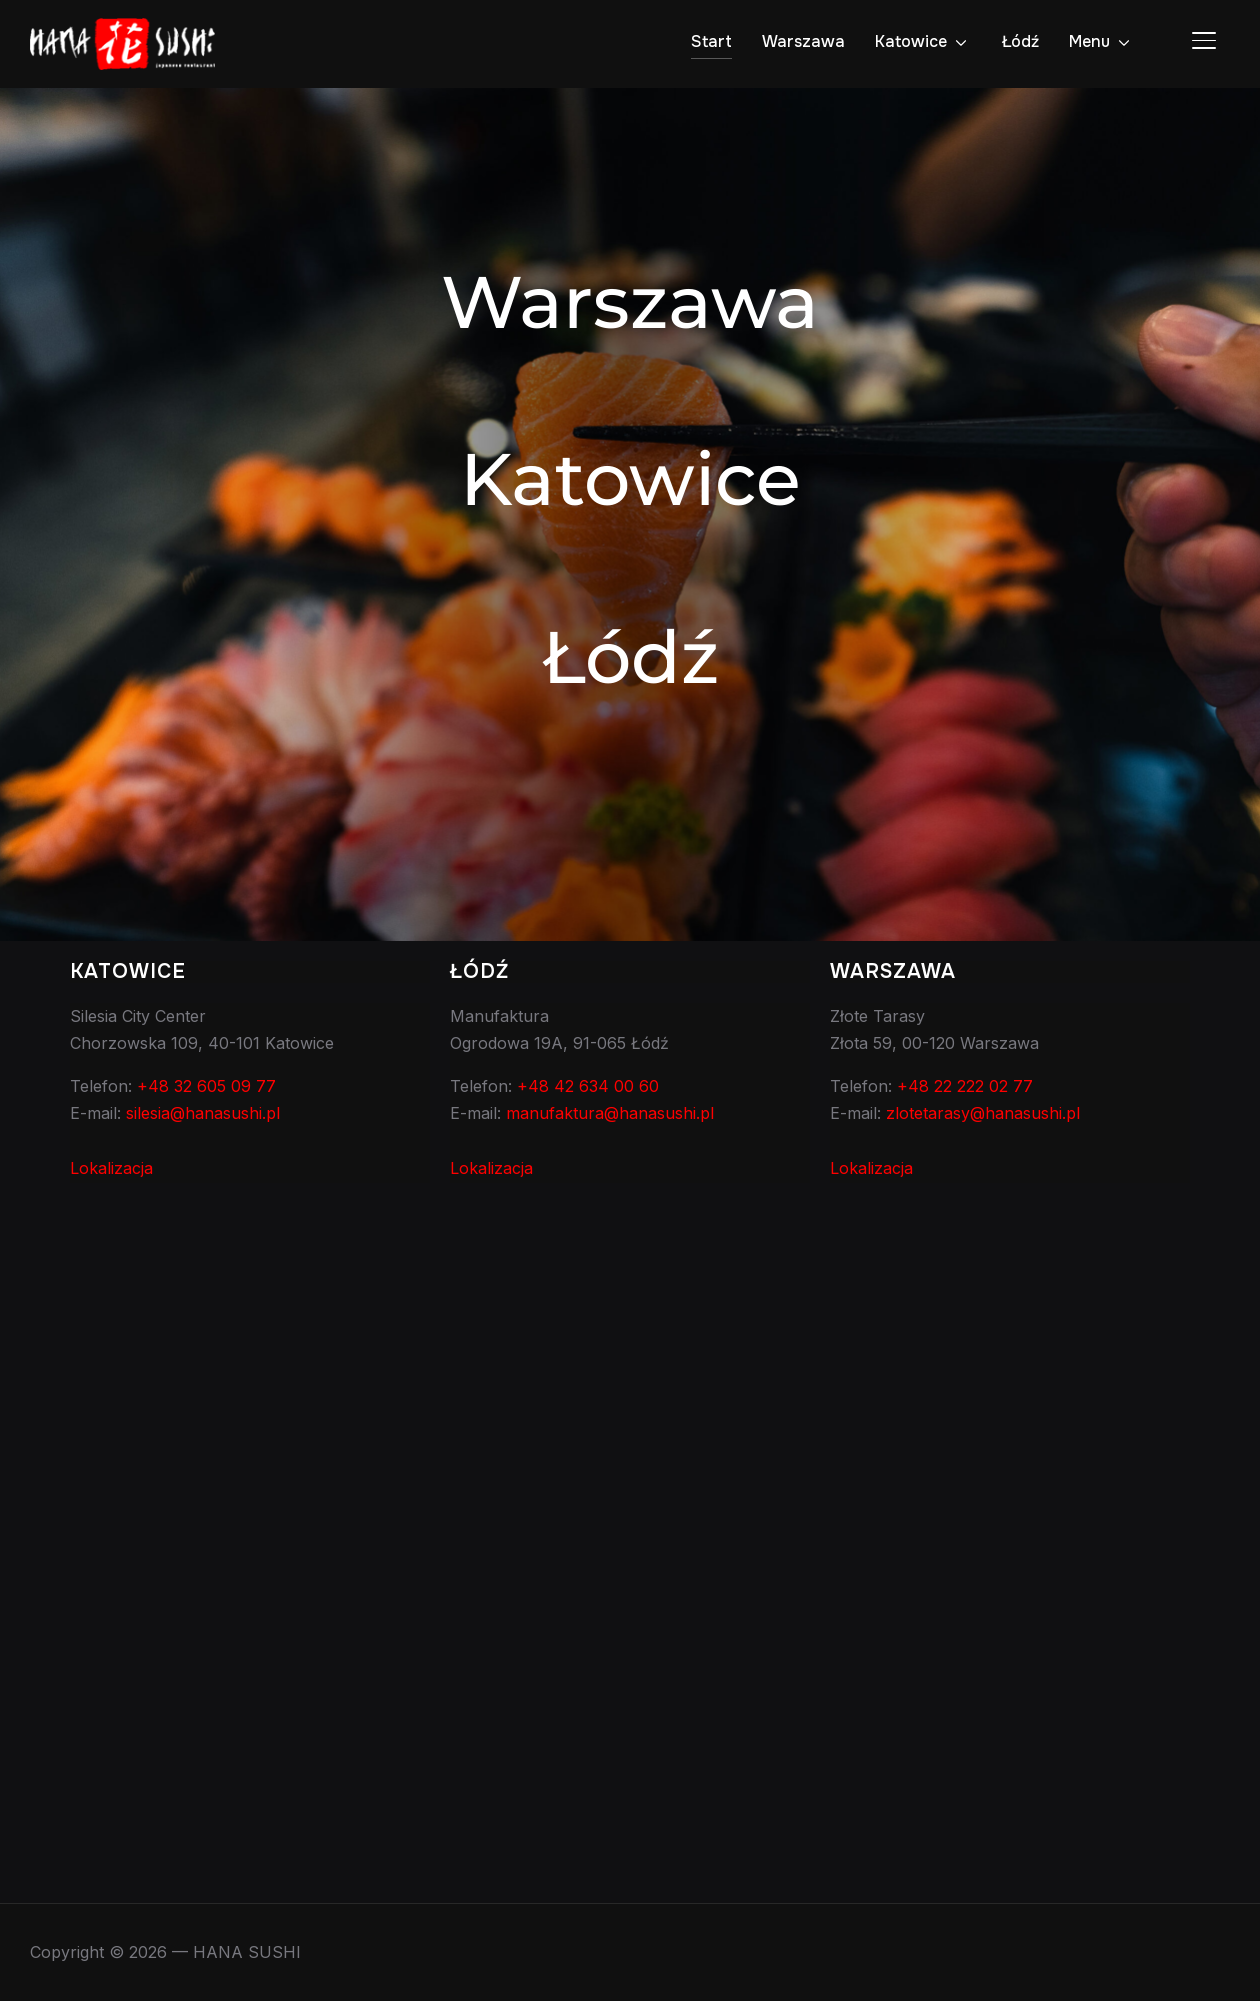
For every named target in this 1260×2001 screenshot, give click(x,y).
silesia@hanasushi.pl (203, 1113)
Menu (1089, 41)
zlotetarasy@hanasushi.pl (983, 1113)
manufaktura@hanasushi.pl (610, 1113)
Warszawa (803, 41)
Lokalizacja (111, 1168)
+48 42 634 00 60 (588, 1086)
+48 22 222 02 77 (965, 1086)
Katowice (911, 41)
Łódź (1020, 41)
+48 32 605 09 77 (206, 1086)
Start (711, 41)
